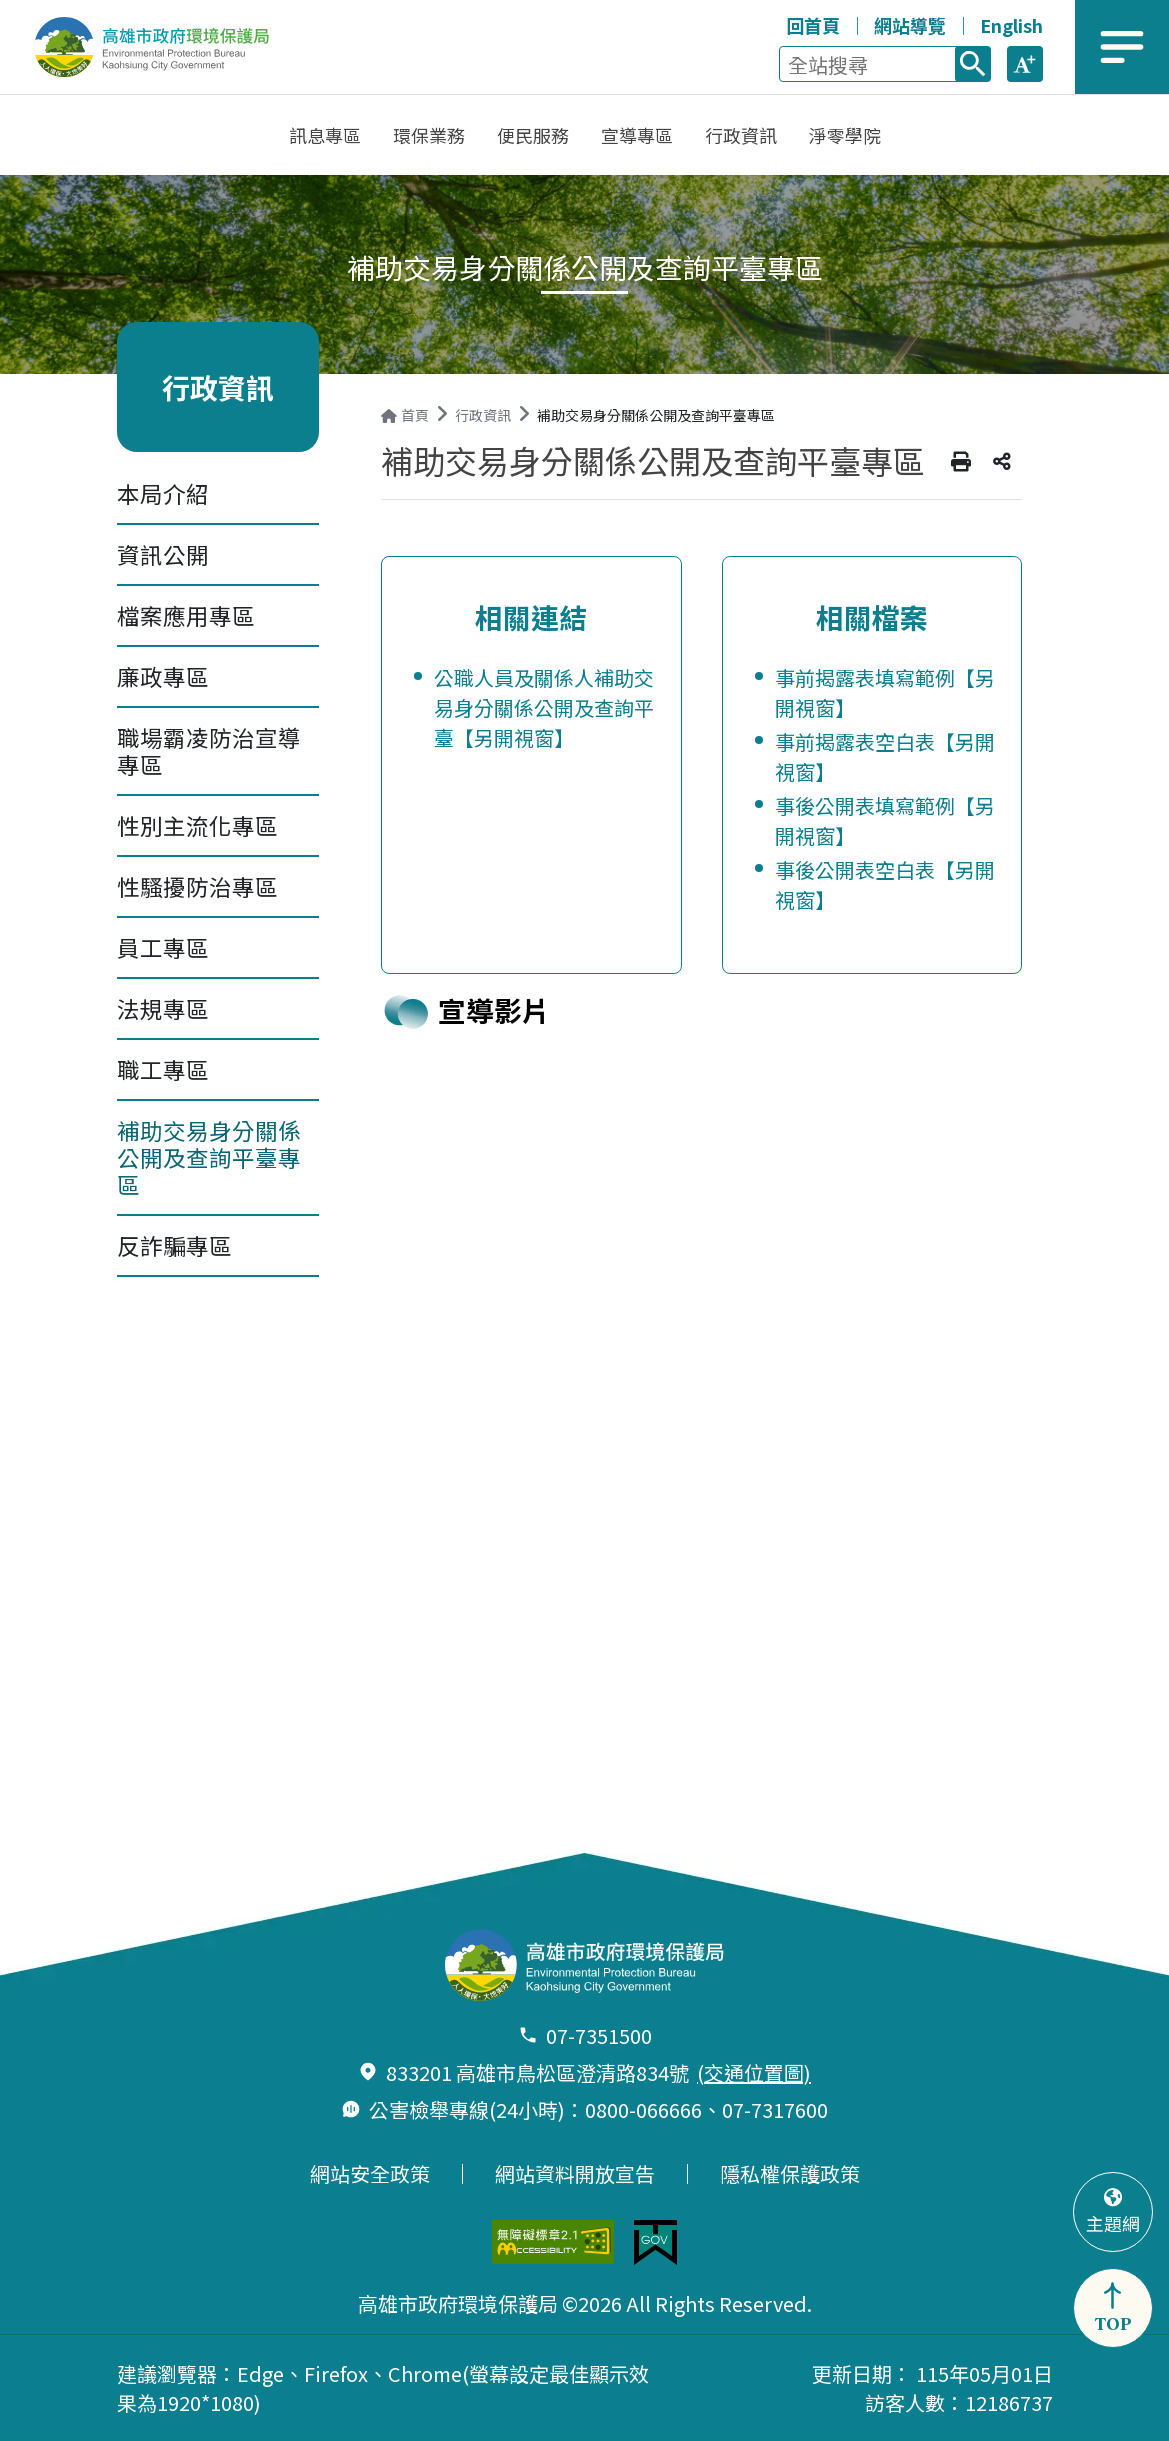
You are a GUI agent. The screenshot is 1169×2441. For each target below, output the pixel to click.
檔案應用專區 (186, 615)
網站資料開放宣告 (575, 2174)
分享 (1002, 462)
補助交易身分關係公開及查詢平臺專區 (209, 1157)
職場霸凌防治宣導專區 (209, 750)
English (1011, 25)
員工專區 (163, 947)
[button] (1025, 64)
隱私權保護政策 (790, 2174)
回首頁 (813, 25)
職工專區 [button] (163, 1069)
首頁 (405, 415)
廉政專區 (163, 676)
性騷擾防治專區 (197, 886)
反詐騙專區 (174, 1245)
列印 (961, 462)
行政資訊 (483, 415)
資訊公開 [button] (163, 554)
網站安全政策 (370, 2174)
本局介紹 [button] (163, 493)
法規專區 (163, 1008)
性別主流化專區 (197, 825)
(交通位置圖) (754, 2072)
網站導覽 (910, 25)
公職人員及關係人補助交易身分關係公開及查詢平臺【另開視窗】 (544, 707)
